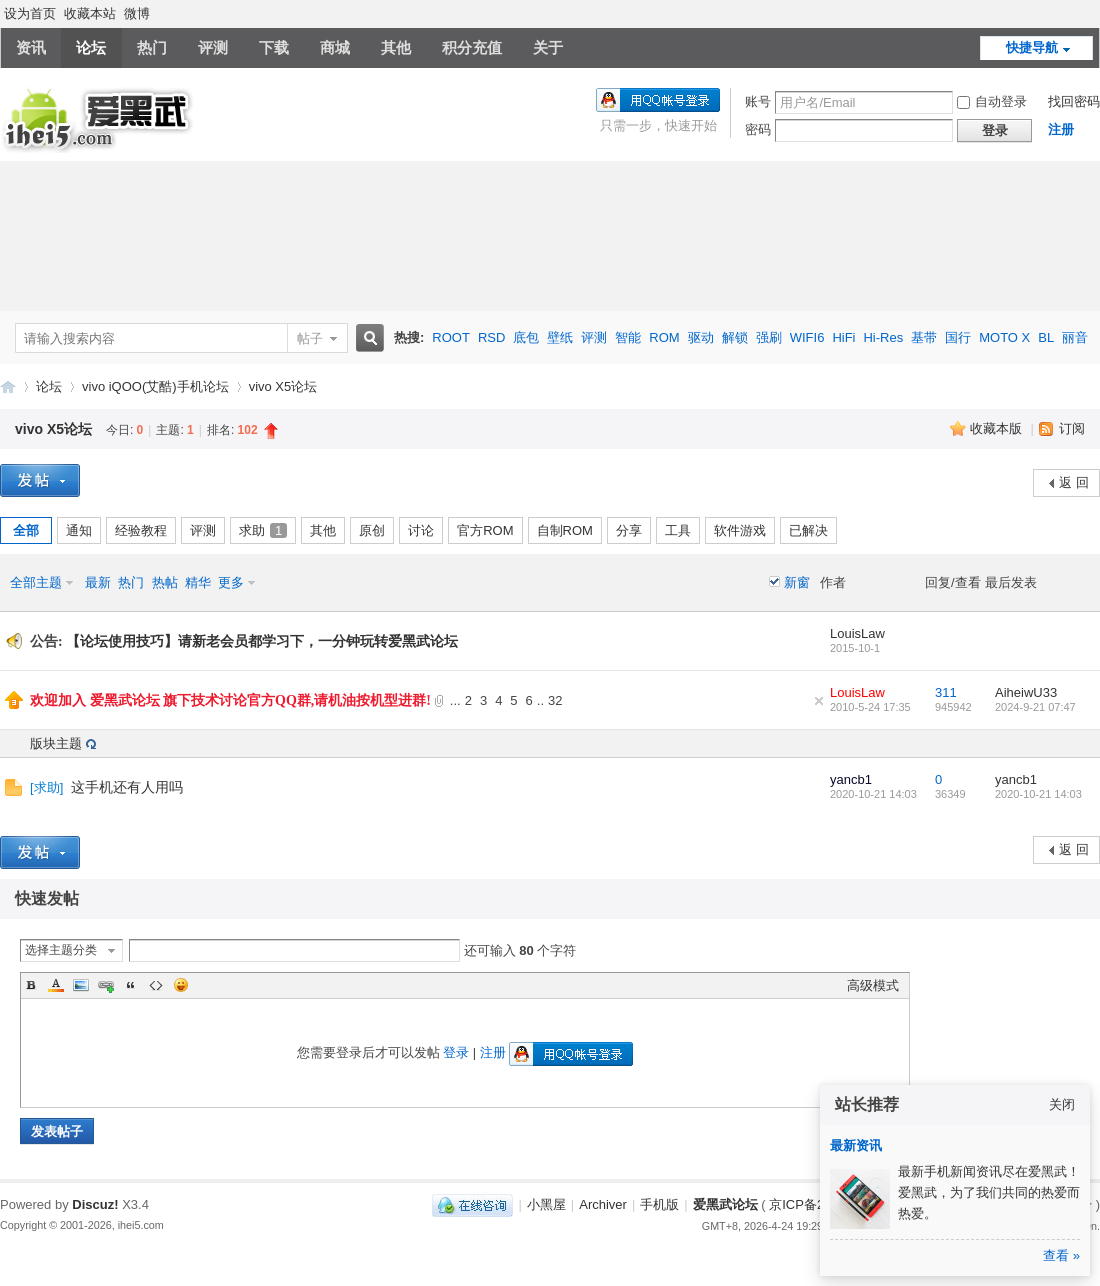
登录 (456, 1052)
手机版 (659, 1204)
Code (156, 985)
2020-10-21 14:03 (1038, 794)
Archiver (603, 1204)
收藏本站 (90, 13)
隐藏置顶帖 (819, 701)
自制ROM (565, 530)
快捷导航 (1032, 47)
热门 (152, 47)
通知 (79, 530)
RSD (491, 337)
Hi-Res (883, 337)
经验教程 (141, 530)
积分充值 (472, 47)
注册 (1061, 129)
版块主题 (56, 743)
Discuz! (95, 1204)
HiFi (843, 337)
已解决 (808, 530)
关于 (548, 47)
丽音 (1075, 337)
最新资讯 (856, 1145)
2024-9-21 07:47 (1035, 707)
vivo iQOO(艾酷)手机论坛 (155, 386)
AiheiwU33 (1026, 692)
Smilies (181, 985)
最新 (98, 582)
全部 (26, 530)
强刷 (769, 337)
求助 (263, 530)
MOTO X (1004, 337)
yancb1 (851, 779)
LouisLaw (857, 633)
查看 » (1061, 1255)
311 (946, 692)
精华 (198, 582)
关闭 (1062, 1104)
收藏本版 (998, 428)
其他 (396, 47)
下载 (274, 47)
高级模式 (873, 985)
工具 (678, 530)
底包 (526, 337)
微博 (137, 13)
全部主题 (36, 582)
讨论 (421, 530)
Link (106, 985)
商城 (335, 47)
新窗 (797, 582)
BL (1046, 337)
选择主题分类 (61, 950)
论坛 (91, 47)
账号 (758, 101)
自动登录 (992, 101)
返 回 (1074, 482)
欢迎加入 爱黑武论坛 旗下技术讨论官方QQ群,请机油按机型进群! (230, 700)
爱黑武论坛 (8, 386)
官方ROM (485, 530)
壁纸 (560, 337)
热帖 (165, 582)
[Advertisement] (550, 236)
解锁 (735, 337)
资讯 (31, 47)
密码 (758, 129)
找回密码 (1074, 101)
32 (555, 700)
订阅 (1072, 428)
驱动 (701, 337)
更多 (231, 582)
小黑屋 (546, 1204)
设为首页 (30, 13)
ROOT (451, 337)
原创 (372, 530)
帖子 (310, 338)
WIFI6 (807, 337)
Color (56, 985)
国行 (958, 337)
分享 (629, 530)
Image (81, 985)
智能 (628, 337)
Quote (131, 985)
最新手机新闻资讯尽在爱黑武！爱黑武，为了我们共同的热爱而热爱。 (989, 1192)
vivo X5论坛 (283, 386)
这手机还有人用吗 (127, 787)
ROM (664, 337)
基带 (924, 337)
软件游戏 (740, 530)
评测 (213, 47)
